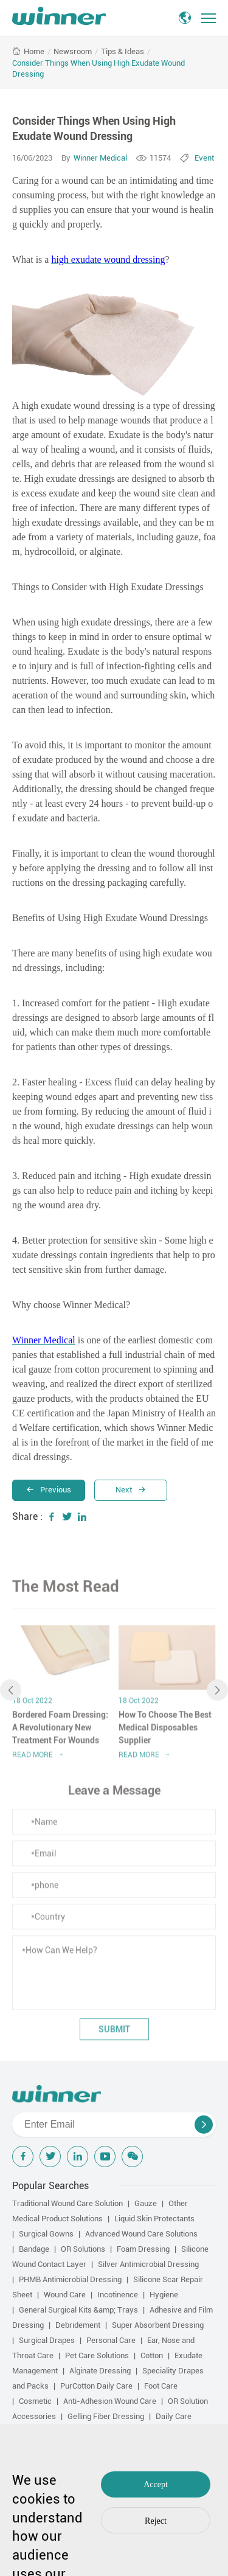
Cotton (151, 2355)
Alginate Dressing (100, 2370)
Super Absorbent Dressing (158, 2325)
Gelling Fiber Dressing (105, 2416)
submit (114, 2033)
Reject (156, 2521)
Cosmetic (35, 2401)
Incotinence (117, 2294)
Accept (155, 2484)
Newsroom (73, 51)
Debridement (77, 2325)
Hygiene (164, 2294)
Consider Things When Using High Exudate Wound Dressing (98, 68)
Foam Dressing (143, 2249)
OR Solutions (83, 2249)
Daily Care (174, 2416)
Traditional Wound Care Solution (67, 2203)
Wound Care (65, 2294)
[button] (10, 1694)
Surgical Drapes (47, 2340)
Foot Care (161, 2385)
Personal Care (111, 2340)
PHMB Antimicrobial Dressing (70, 2279)
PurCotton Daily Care (96, 2385)
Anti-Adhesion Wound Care (109, 2401)
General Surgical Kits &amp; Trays (78, 2309)
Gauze (145, 2203)
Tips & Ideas (122, 51)
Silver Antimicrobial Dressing (148, 2264)
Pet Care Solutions (97, 2355)
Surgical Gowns (46, 2233)
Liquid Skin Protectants (154, 2218)
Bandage (34, 2249)
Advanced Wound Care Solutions (141, 2233)
